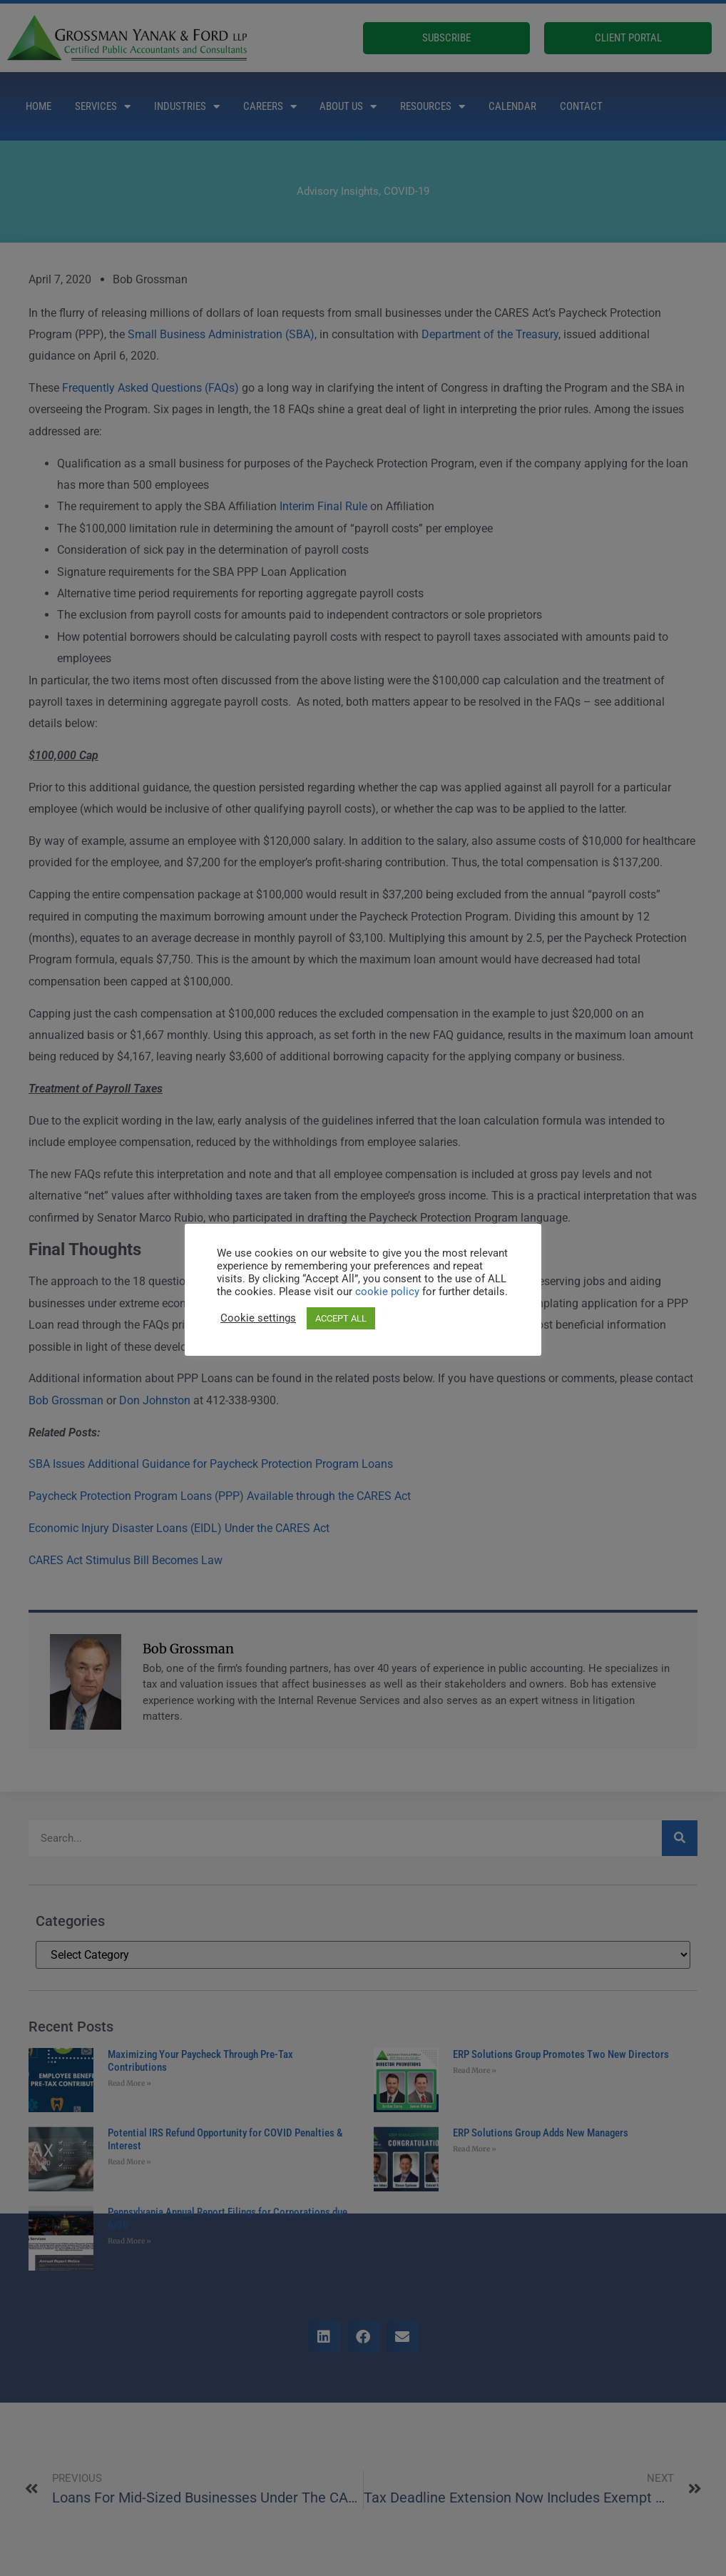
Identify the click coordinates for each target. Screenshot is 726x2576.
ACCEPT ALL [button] (341, 1318)
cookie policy (388, 1291)
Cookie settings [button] (258, 1318)
